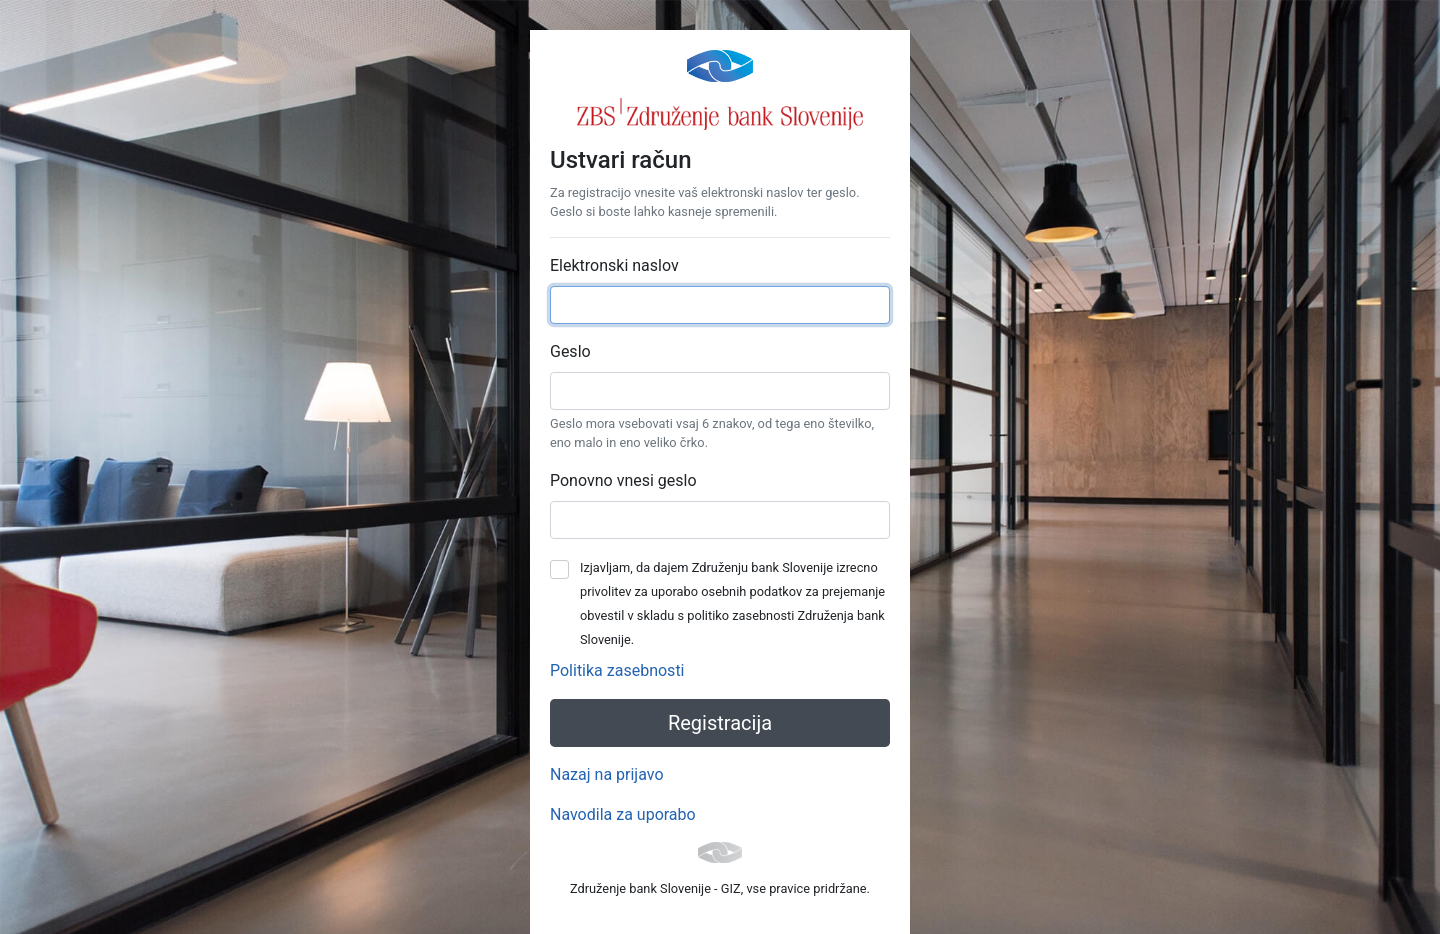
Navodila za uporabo (623, 814)
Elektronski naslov (614, 265)
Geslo (570, 351)
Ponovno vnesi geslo (623, 480)
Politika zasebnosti (617, 670)
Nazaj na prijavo (607, 774)
